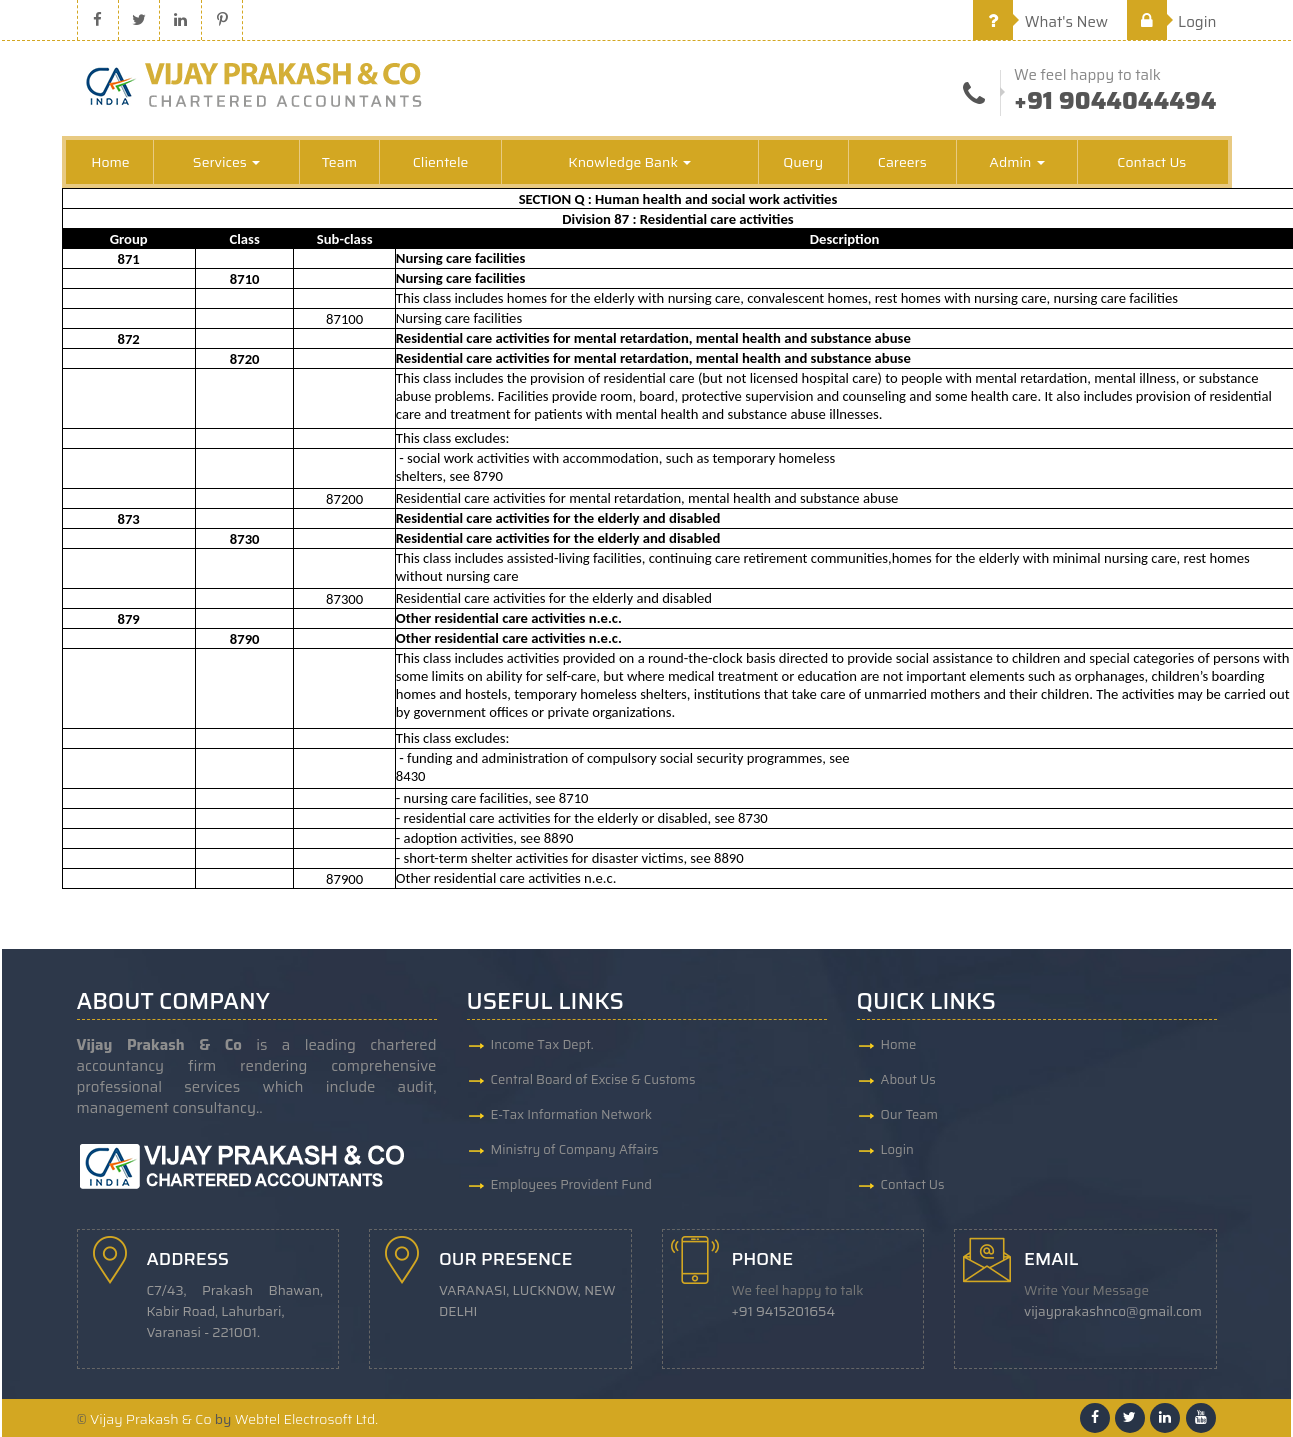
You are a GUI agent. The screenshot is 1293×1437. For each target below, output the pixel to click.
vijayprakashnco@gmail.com (1113, 1311)
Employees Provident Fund (571, 1184)
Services (226, 162)
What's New (1040, 22)
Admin (1016, 162)
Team (339, 162)
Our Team (910, 1114)
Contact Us (1151, 162)
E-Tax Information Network (572, 1114)
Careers (902, 162)
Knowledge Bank (629, 162)
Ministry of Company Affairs (575, 1149)
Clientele (441, 162)
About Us (908, 1079)
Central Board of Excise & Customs (593, 1079)
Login (1172, 22)
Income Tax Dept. (542, 1044)
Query (803, 162)
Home (110, 162)
